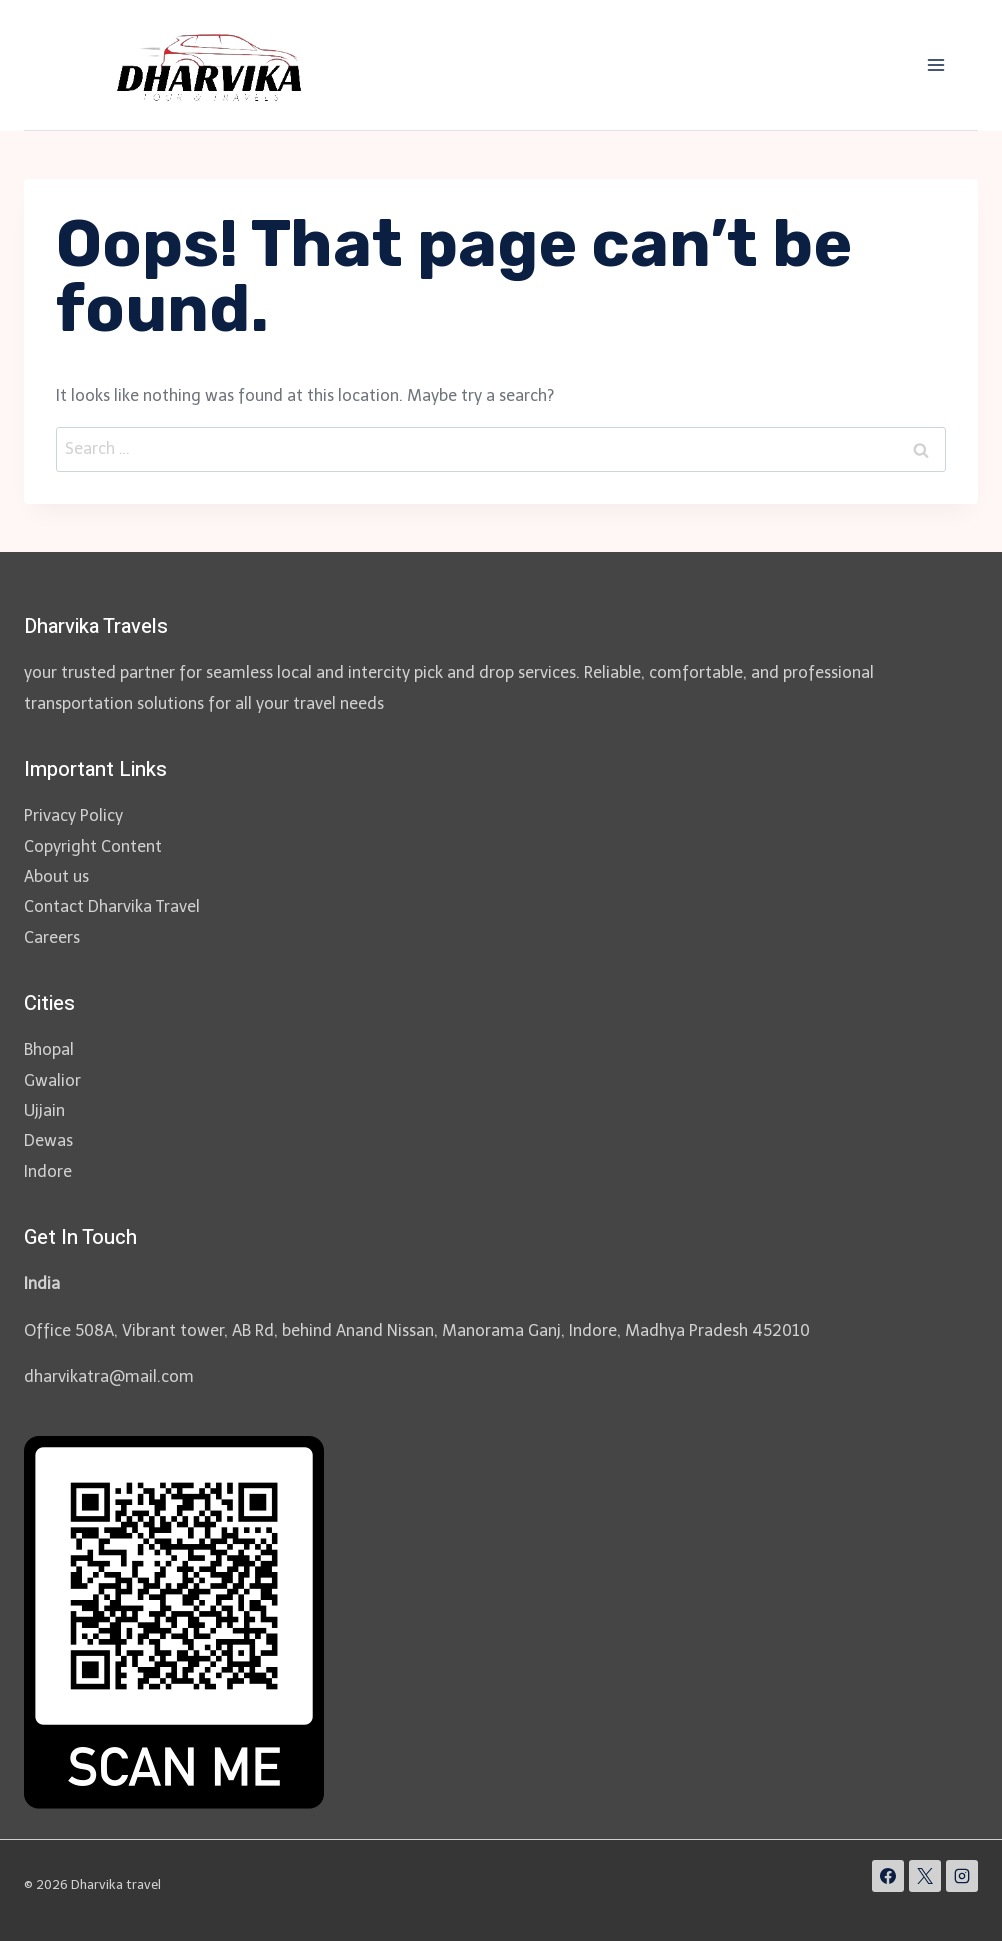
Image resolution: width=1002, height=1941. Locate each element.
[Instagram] (962, 1876)
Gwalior (52, 1080)
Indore (48, 1171)
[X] (925, 1876)
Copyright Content (93, 846)
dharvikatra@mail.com (109, 1376)
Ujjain (44, 1110)
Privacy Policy (73, 815)
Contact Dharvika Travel (112, 906)
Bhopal (49, 1049)
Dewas (48, 1140)
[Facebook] (888, 1876)
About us (56, 876)
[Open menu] (935, 64)
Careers (52, 937)
